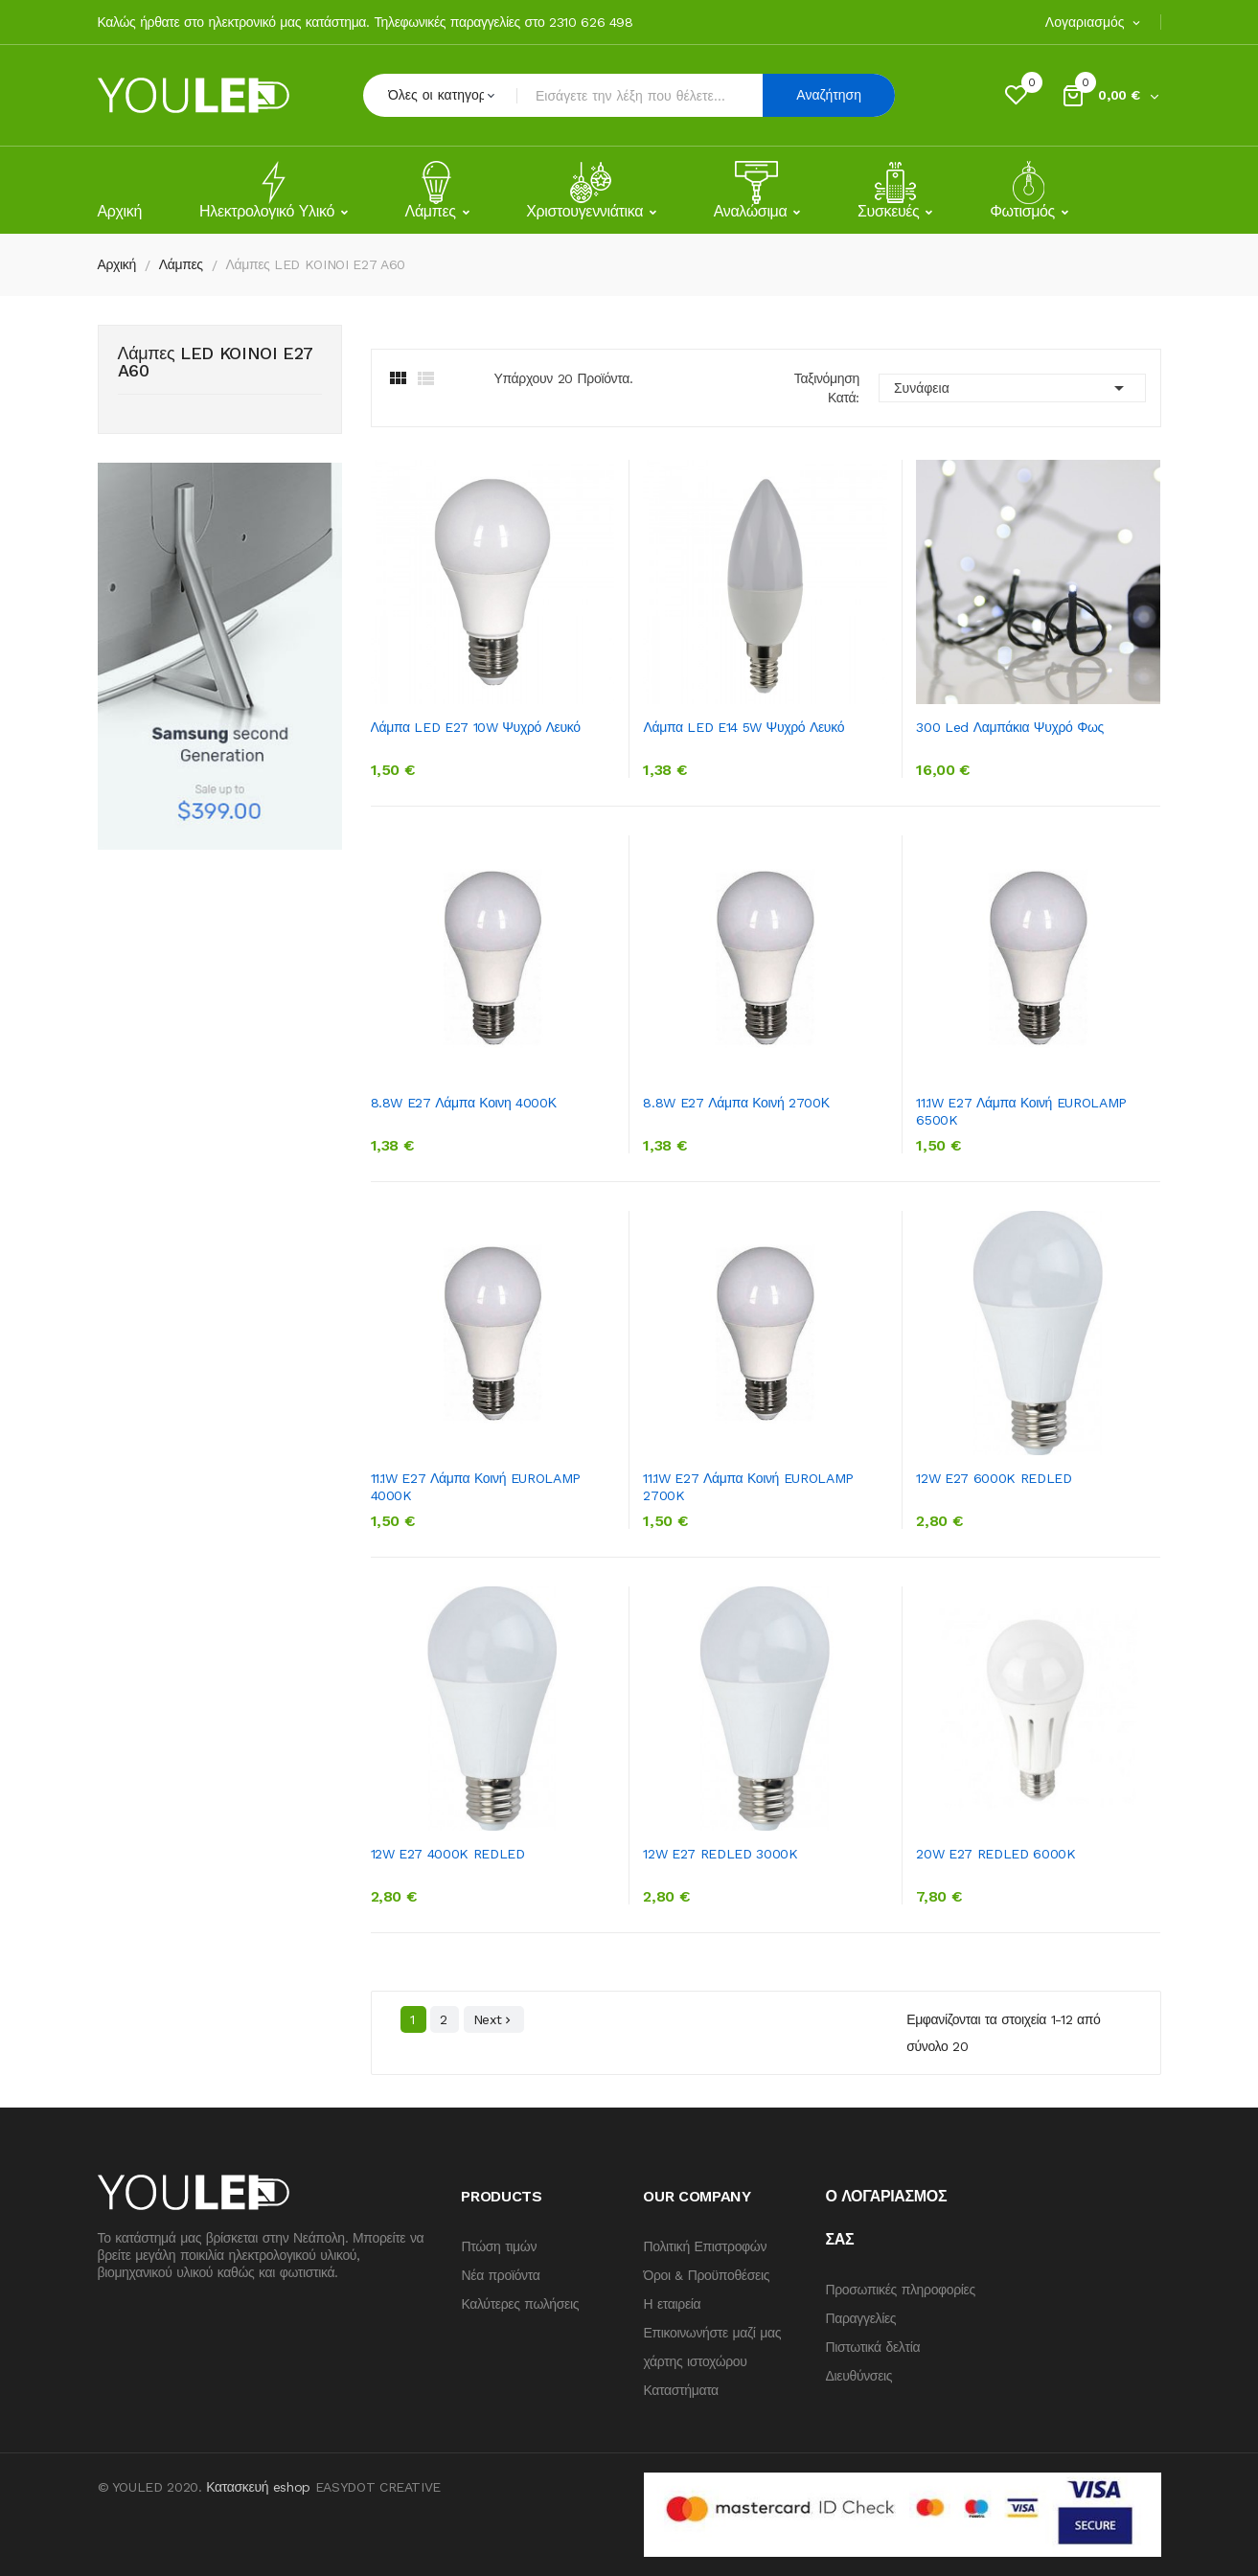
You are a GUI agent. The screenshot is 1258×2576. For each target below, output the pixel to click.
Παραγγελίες (860, 2318)
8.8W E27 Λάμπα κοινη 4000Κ (464, 1102)
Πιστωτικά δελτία (872, 2347)
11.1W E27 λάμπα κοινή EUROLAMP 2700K (748, 1486)
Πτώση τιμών (499, 2246)
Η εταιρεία (671, 2304)
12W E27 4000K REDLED (448, 1853)
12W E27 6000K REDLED (993, 1478)
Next (494, 2020)
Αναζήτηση (828, 95)
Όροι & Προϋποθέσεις (706, 2275)
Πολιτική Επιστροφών (704, 2246)
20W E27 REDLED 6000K (995, 1853)
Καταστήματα (680, 2390)
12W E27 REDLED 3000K (720, 1853)
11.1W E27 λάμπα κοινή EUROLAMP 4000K (476, 1486)
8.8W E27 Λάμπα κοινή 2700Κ (736, 1102)
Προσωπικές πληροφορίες (899, 2289)
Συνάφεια (1012, 387)
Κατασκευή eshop (258, 2487)
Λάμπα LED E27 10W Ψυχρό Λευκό (476, 727)
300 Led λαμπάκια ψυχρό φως (1009, 727)
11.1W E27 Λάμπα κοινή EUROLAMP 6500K (1021, 1111)
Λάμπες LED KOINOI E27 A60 (216, 362)
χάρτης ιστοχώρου (694, 2361)
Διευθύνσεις (858, 2375)
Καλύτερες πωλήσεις (520, 2304)
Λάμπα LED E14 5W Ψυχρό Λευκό (743, 727)
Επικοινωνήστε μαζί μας (712, 2332)
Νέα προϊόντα (500, 2275)
